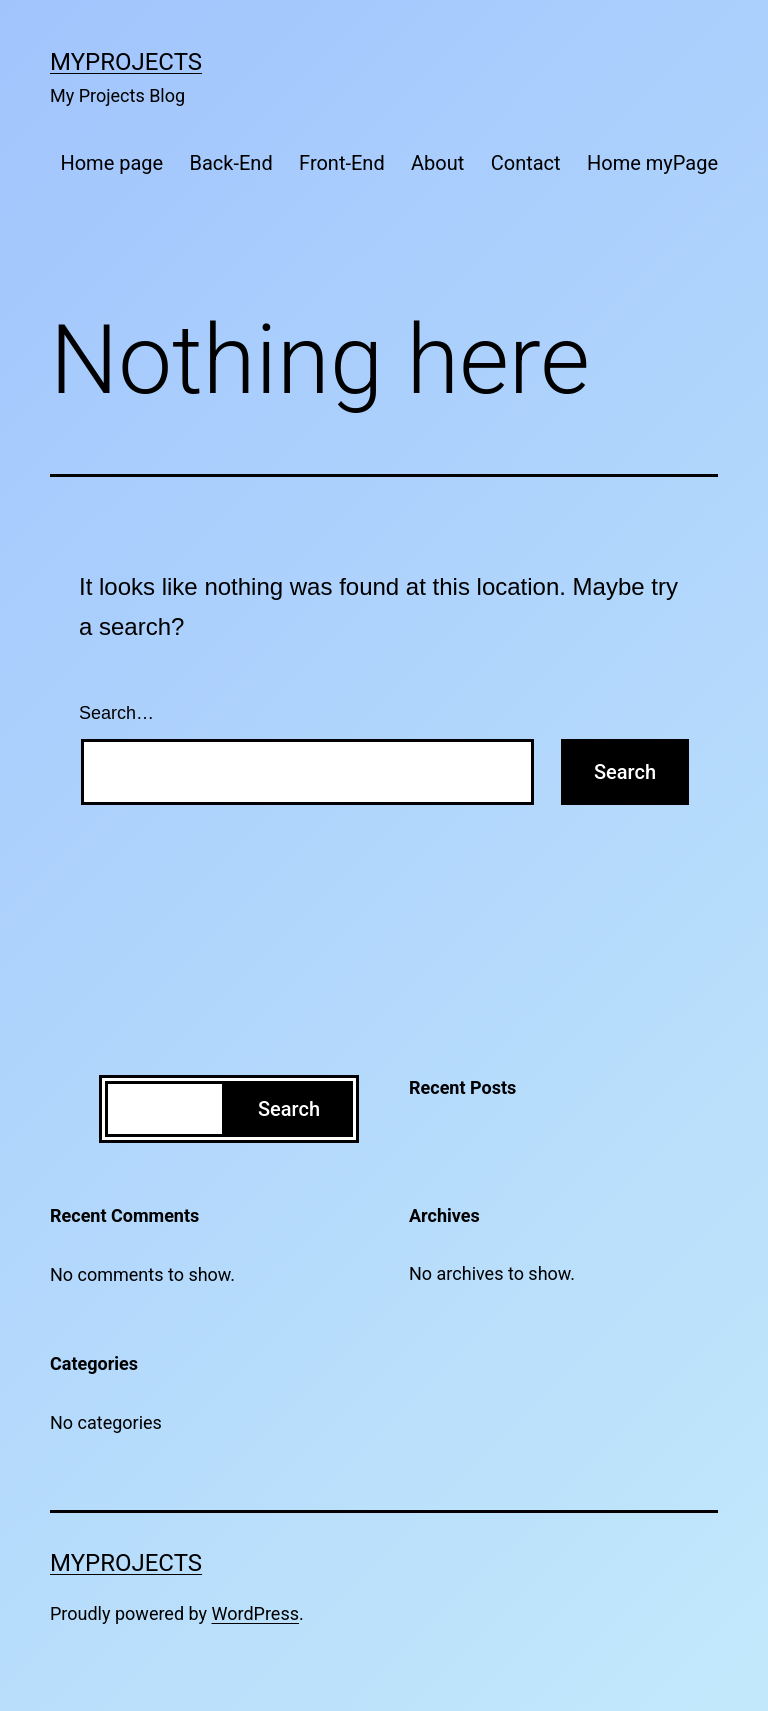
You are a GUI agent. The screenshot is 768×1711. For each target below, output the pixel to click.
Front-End (342, 163)
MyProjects (126, 62)
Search (289, 1109)
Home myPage (652, 163)
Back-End (231, 163)
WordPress (255, 1613)
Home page (111, 163)
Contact (526, 163)
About (437, 163)
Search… (116, 713)
